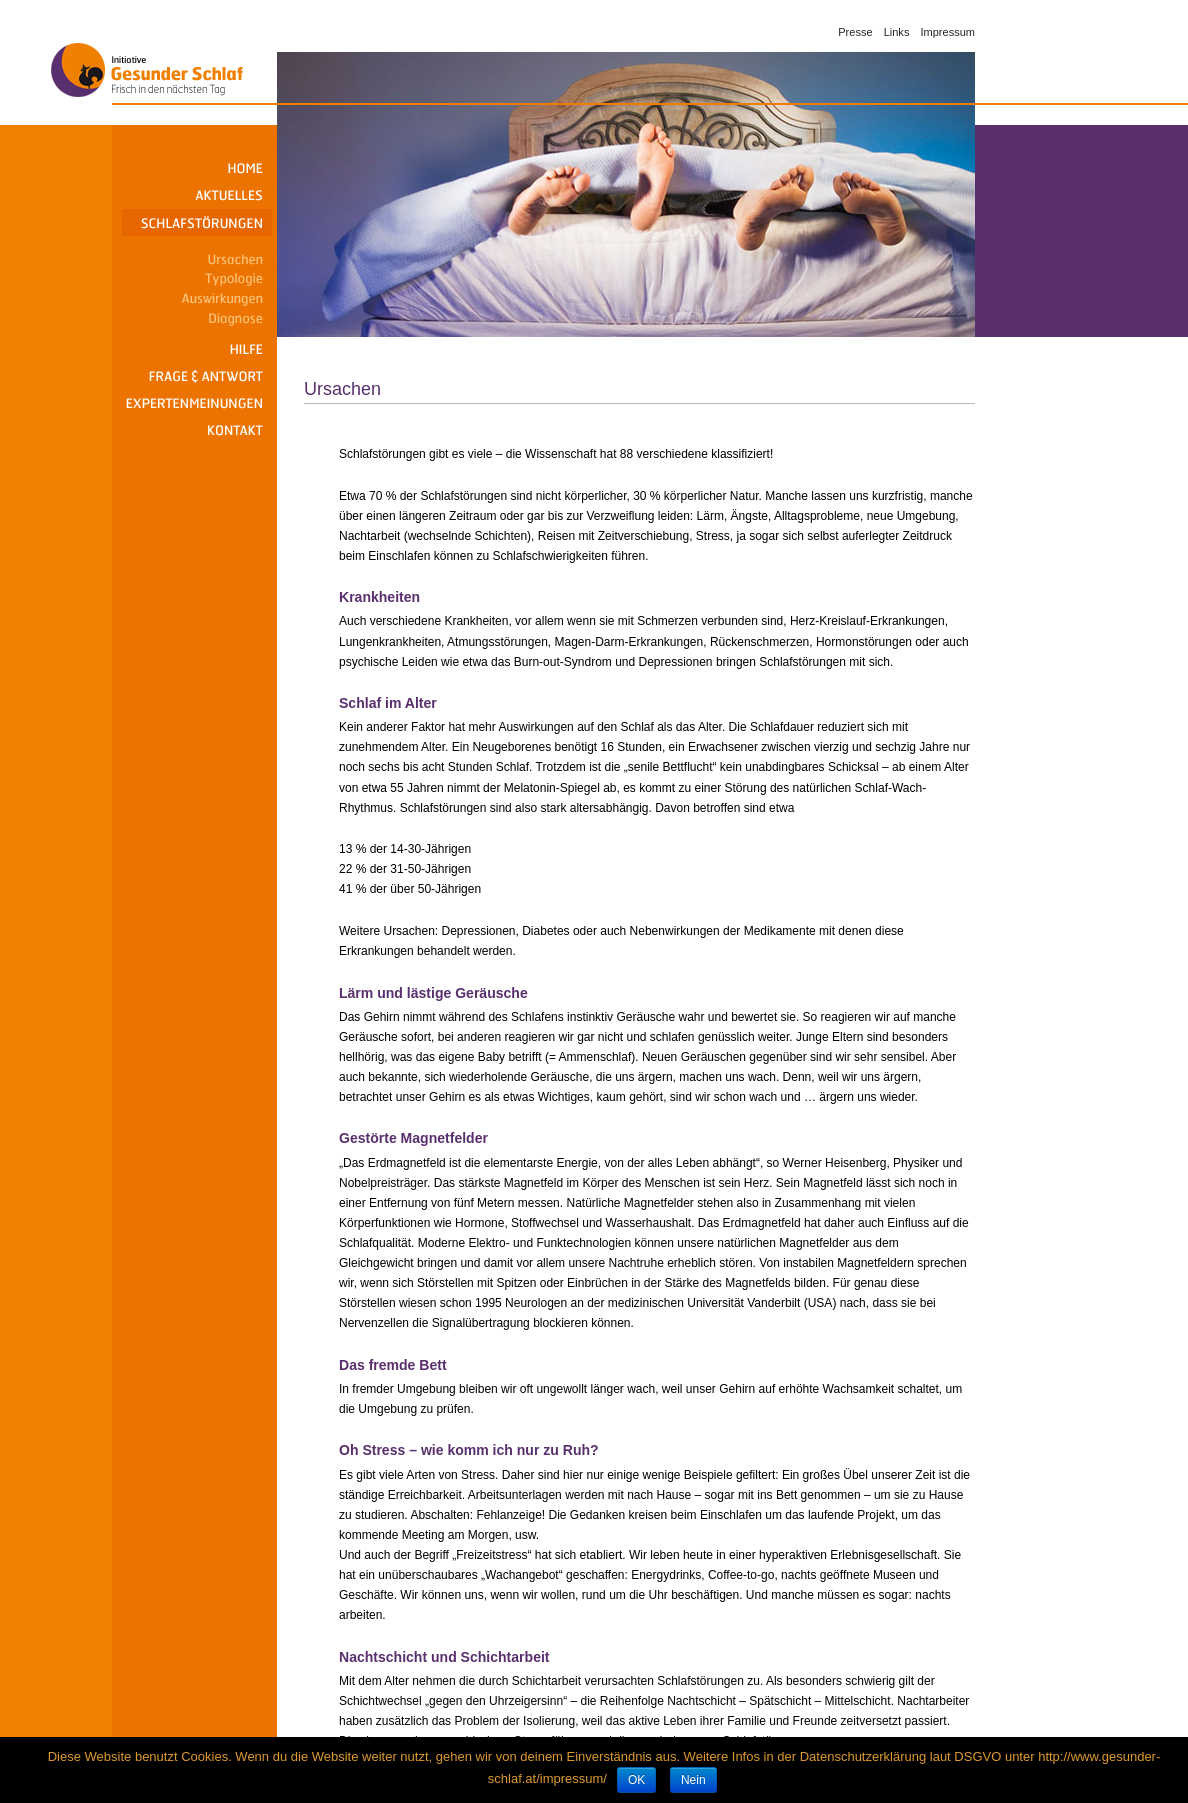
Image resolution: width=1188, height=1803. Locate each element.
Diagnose (197, 316)
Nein (693, 1780)
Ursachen (197, 256)
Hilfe (197, 349)
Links (897, 32)
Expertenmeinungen (197, 403)
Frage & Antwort (197, 376)
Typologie (197, 276)
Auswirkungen (197, 296)
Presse (855, 32)
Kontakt (197, 430)
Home (197, 168)
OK (636, 1780)
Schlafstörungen (197, 222)
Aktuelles (197, 195)
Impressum (947, 32)
